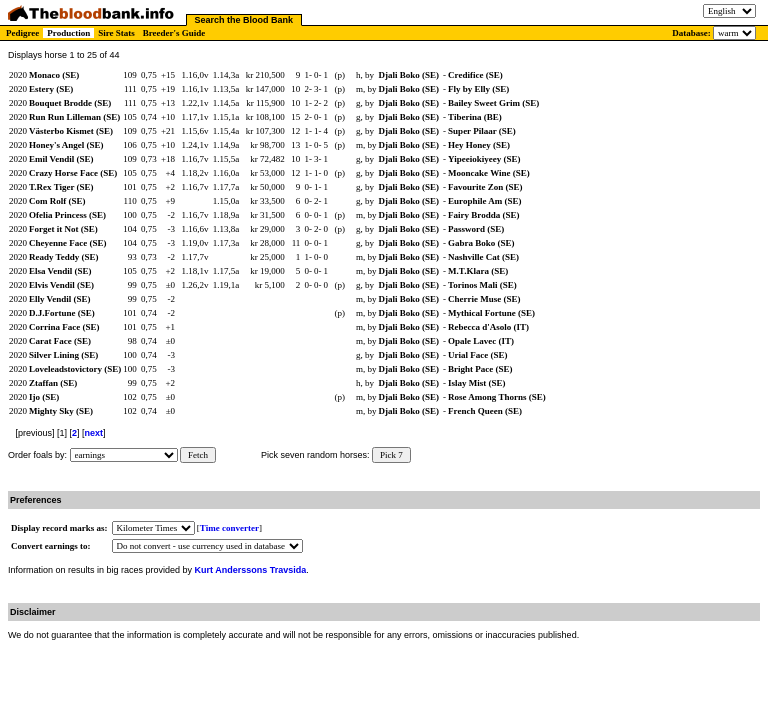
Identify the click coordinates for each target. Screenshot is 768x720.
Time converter (229, 528)
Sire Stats (116, 33)
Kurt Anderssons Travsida (251, 570)
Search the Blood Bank (244, 20)
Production (68, 33)
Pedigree (22, 33)
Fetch (198, 455)
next (94, 433)
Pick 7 (391, 455)
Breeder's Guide (174, 33)
